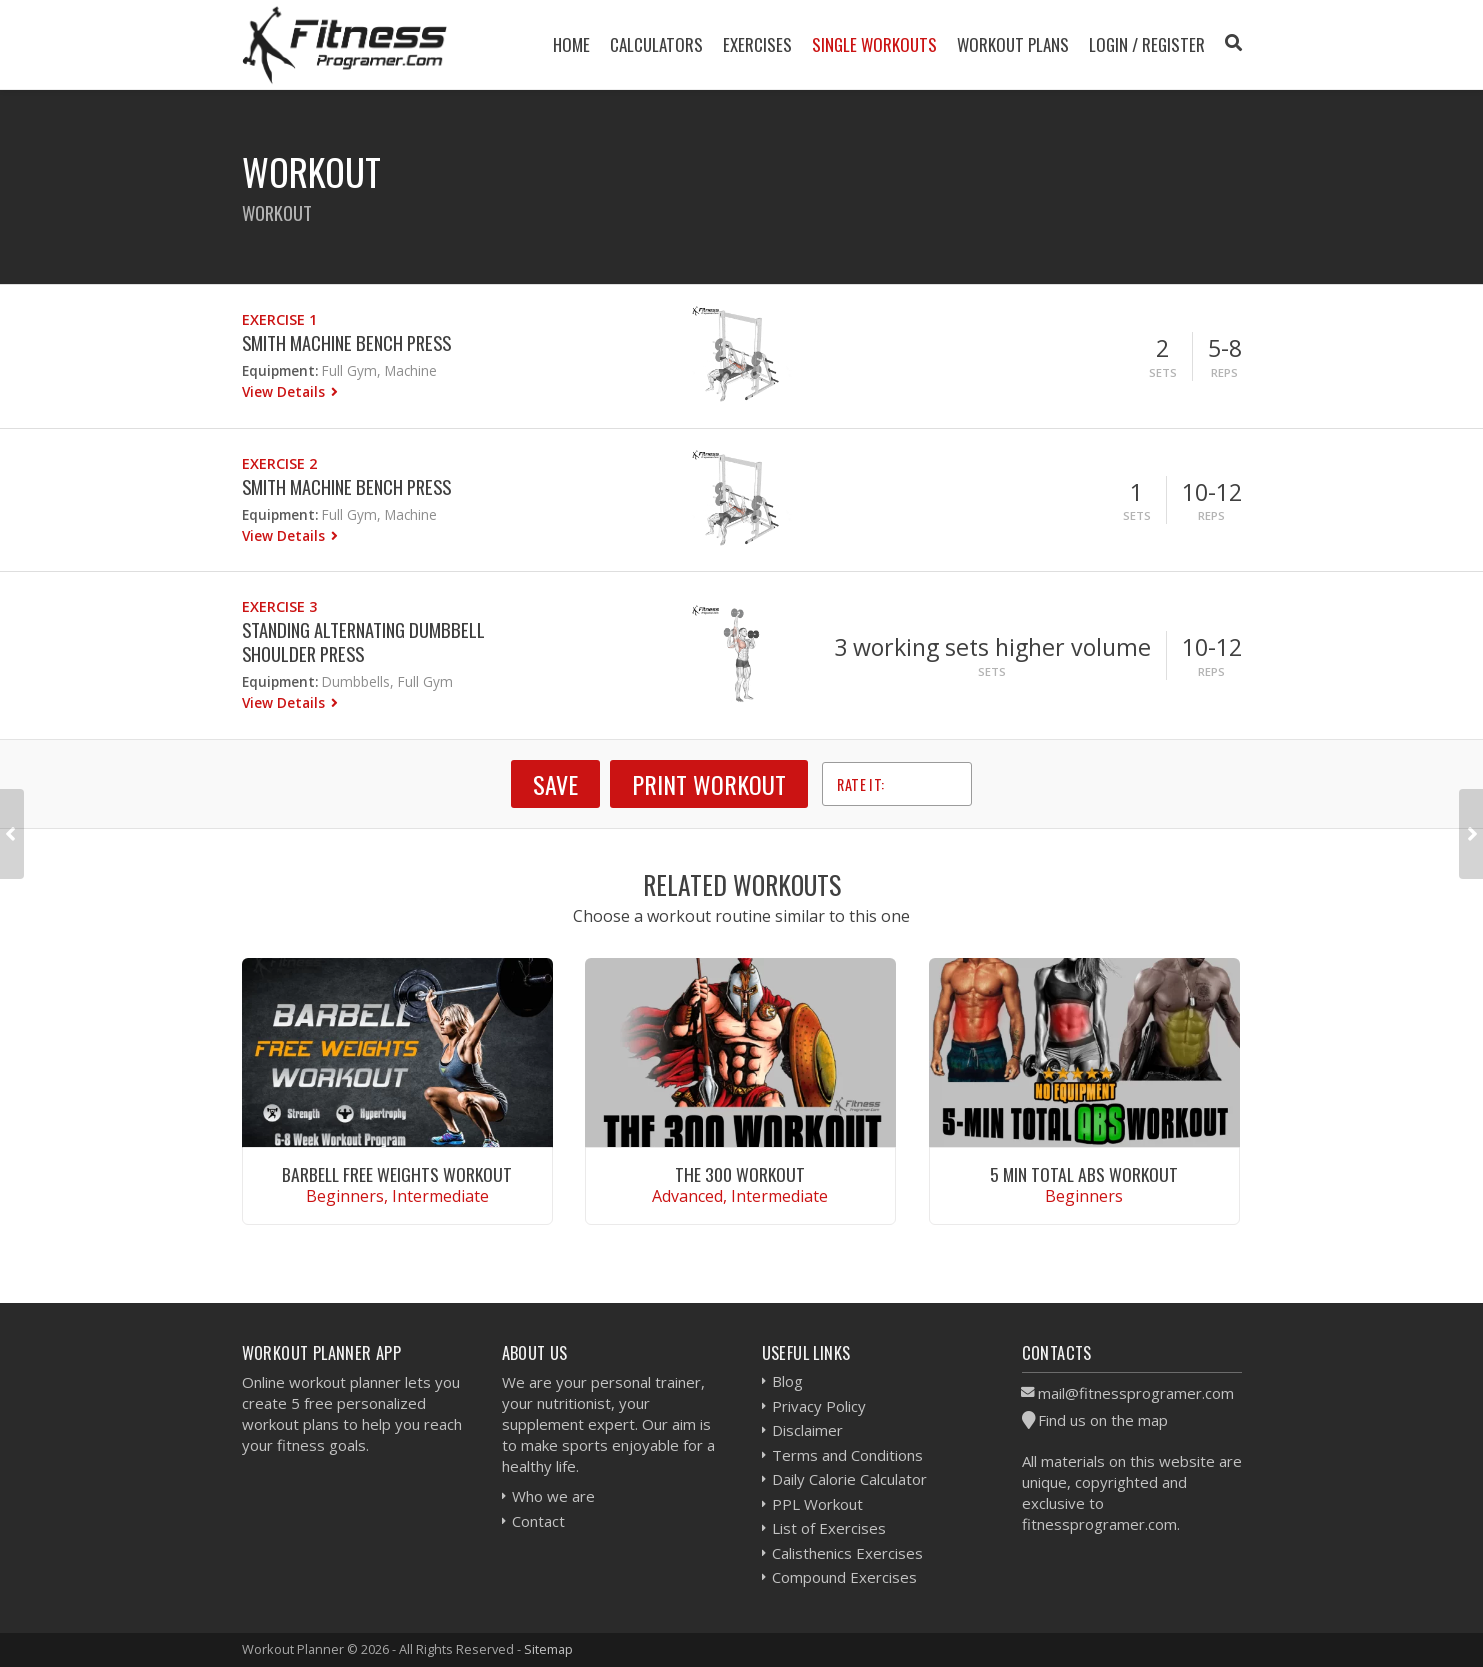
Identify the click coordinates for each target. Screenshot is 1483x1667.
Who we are (553, 1496)
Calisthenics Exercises (847, 1553)
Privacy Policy (819, 1406)
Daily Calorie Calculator (849, 1479)
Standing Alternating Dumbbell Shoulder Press (363, 641)
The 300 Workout (740, 1174)
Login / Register (1147, 44)
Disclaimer (807, 1430)
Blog (787, 1381)
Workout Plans (1013, 44)
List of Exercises (829, 1528)
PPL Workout (817, 1504)
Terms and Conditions (847, 1455)
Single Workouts (874, 44)
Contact (538, 1521)
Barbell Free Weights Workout (397, 1174)
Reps (1224, 372)
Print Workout (709, 784)
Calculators (656, 44)
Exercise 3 (279, 606)
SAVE (555, 784)
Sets (1163, 372)
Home (571, 44)
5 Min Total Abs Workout (1084, 1174)
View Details (285, 391)
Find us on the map (1103, 1420)
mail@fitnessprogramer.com (1136, 1393)
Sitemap (548, 1649)
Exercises (757, 44)
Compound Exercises (844, 1577)
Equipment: (280, 370)
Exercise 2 (279, 463)
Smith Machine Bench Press (346, 342)
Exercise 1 (279, 319)
